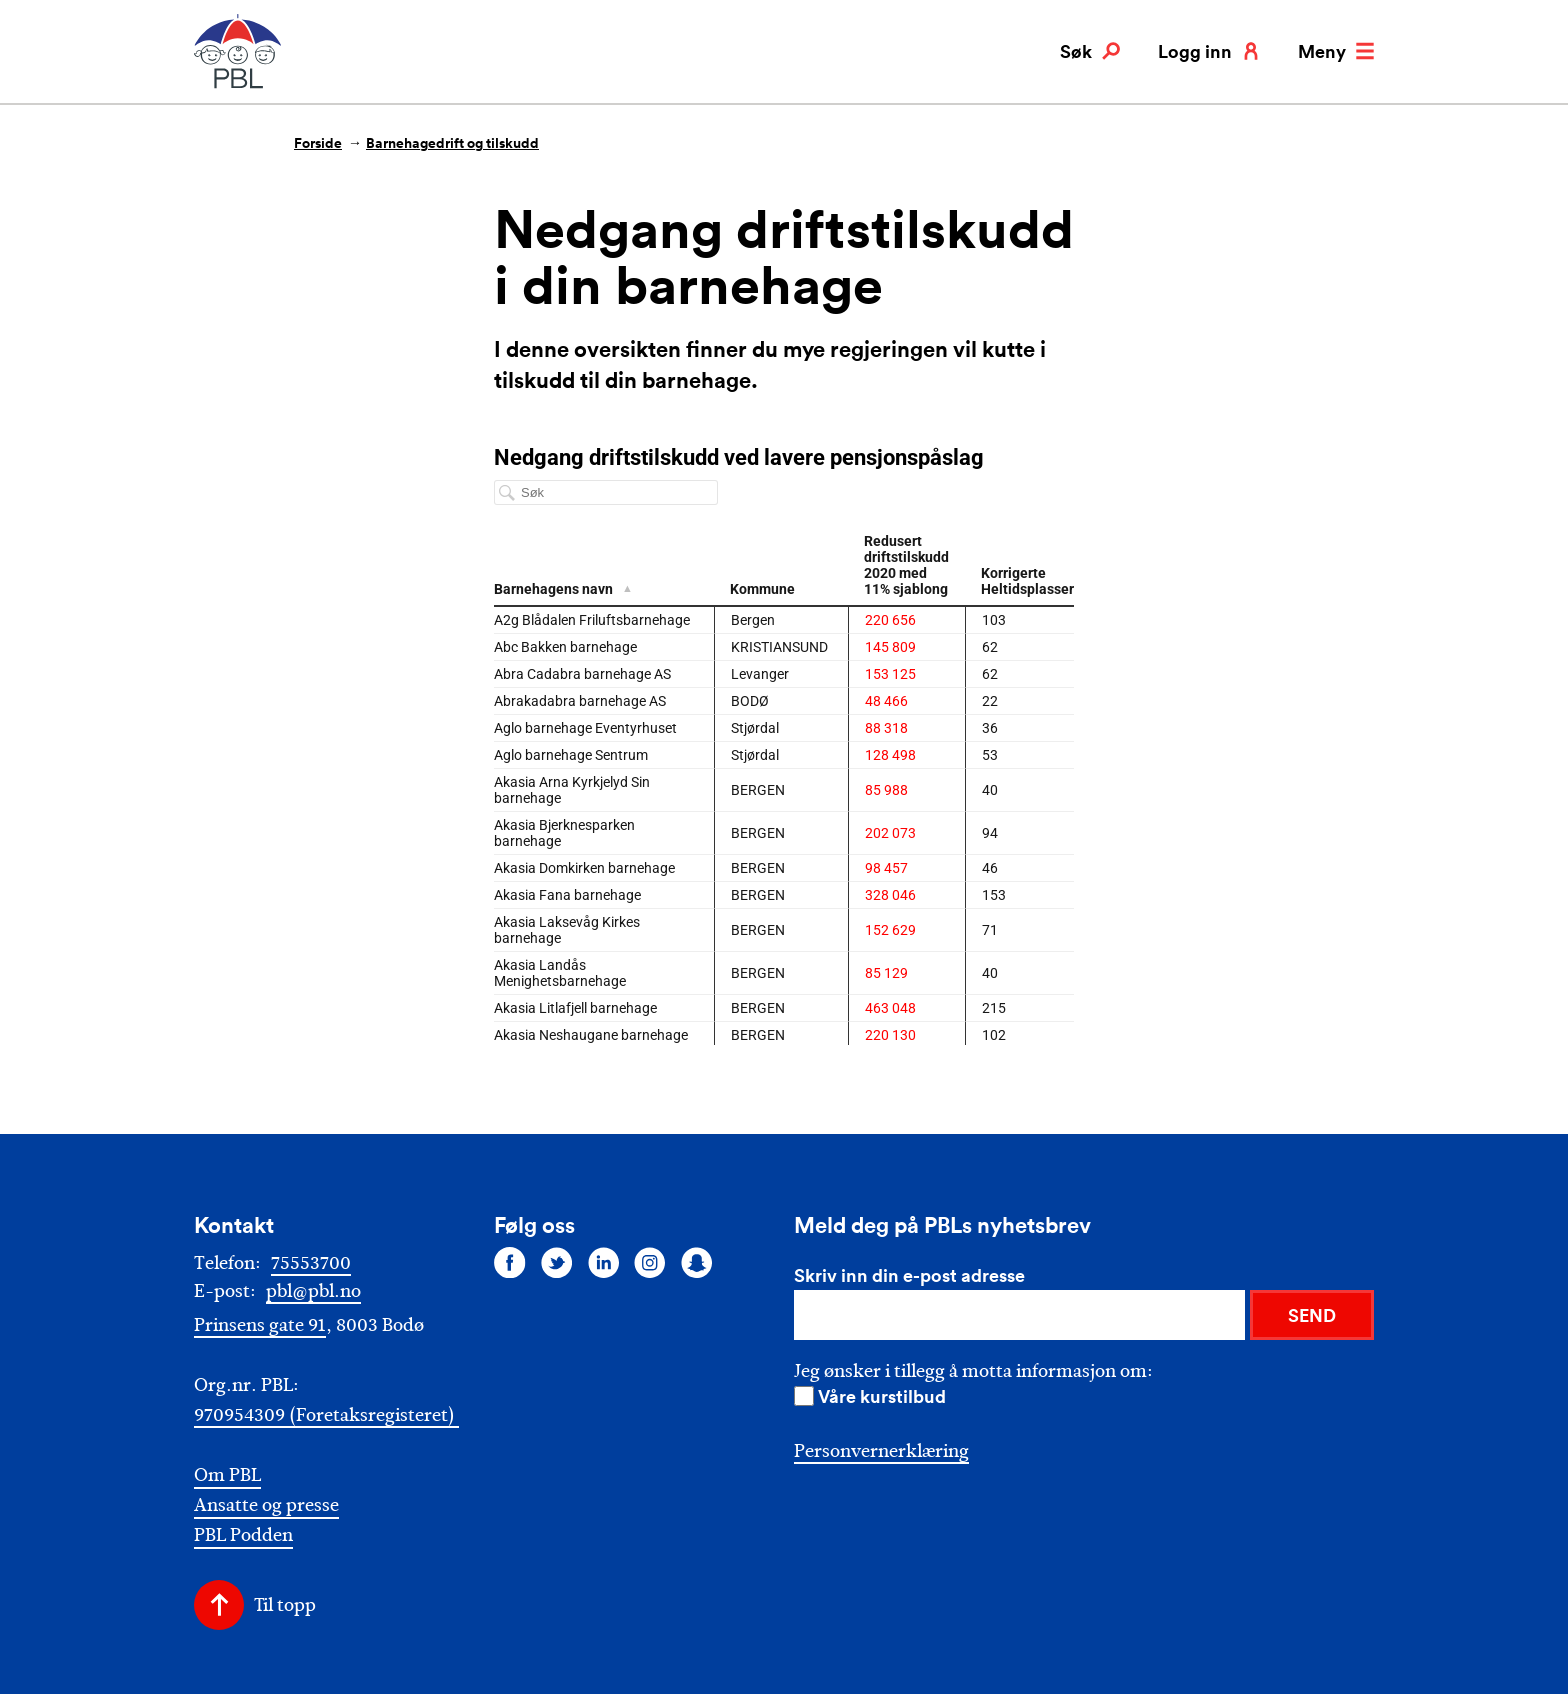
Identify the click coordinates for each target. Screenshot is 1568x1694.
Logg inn (1209, 51)
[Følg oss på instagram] (650, 1262)
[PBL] (239, 84)
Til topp (285, 1605)
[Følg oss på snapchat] (697, 1262)
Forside (318, 143)
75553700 (311, 1263)
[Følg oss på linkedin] (604, 1262)
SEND (1312, 1315)
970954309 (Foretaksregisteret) (326, 1415)
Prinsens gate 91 (260, 1325)
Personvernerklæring (881, 1451)
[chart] (784, 745)
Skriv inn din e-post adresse (909, 1275)
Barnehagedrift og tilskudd (452, 143)
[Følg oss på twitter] (557, 1262)
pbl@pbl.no (313, 1291)
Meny (1336, 51)
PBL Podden (243, 1535)
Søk (1090, 51)
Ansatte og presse (266, 1505)
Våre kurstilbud (882, 1396)
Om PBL (227, 1475)
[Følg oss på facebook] (510, 1262)
